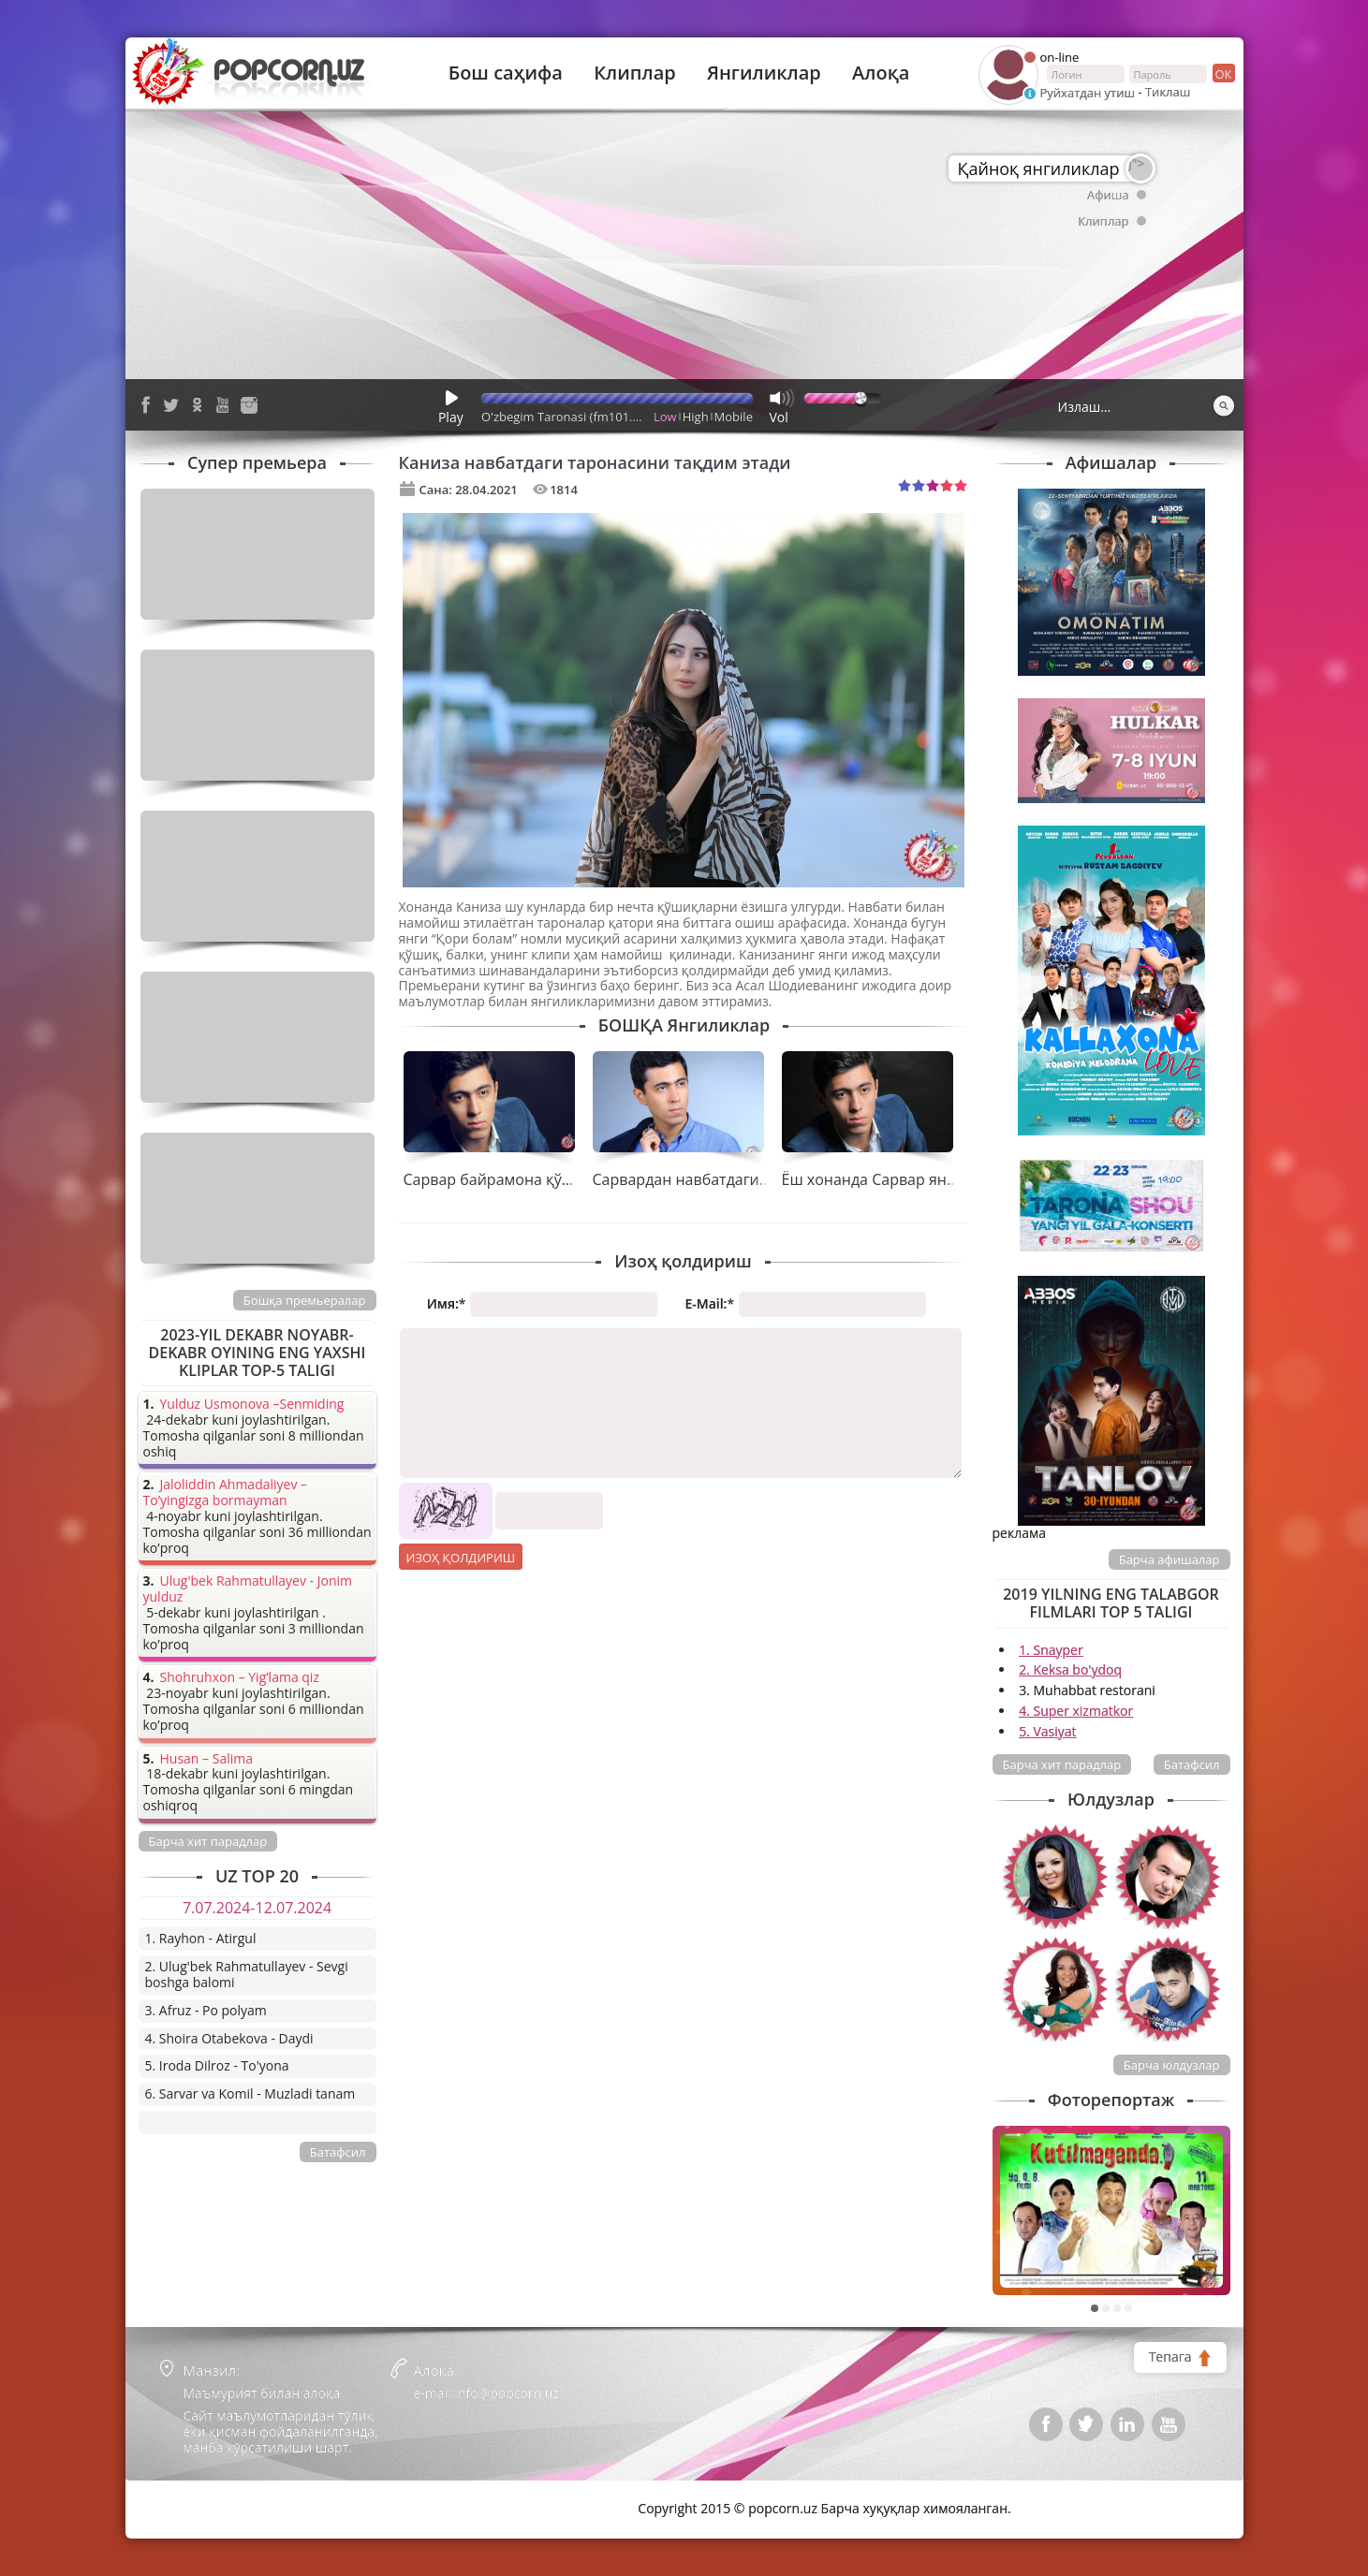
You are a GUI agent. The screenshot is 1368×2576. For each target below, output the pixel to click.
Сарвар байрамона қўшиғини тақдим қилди (564, 1179)
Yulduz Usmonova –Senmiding (252, 1404)
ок (1222, 73)
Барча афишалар (1169, 1559)
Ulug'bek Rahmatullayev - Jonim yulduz (248, 1589)
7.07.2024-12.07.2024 (257, 1907)
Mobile (733, 416)
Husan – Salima (206, 1759)
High (696, 416)
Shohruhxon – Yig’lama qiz (239, 1678)
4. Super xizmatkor (1076, 1711)
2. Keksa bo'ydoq (1070, 1669)
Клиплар (635, 73)
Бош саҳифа (506, 73)
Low (665, 416)
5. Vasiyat (1047, 1731)
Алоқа (880, 73)
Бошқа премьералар (304, 1300)
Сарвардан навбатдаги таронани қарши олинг (763, 1179)
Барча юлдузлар (1172, 2064)
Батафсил (1192, 1764)
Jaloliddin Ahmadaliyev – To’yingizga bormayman (225, 1493)
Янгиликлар (764, 73)
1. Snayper (1051, 1650)
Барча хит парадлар (1062, 1764)
